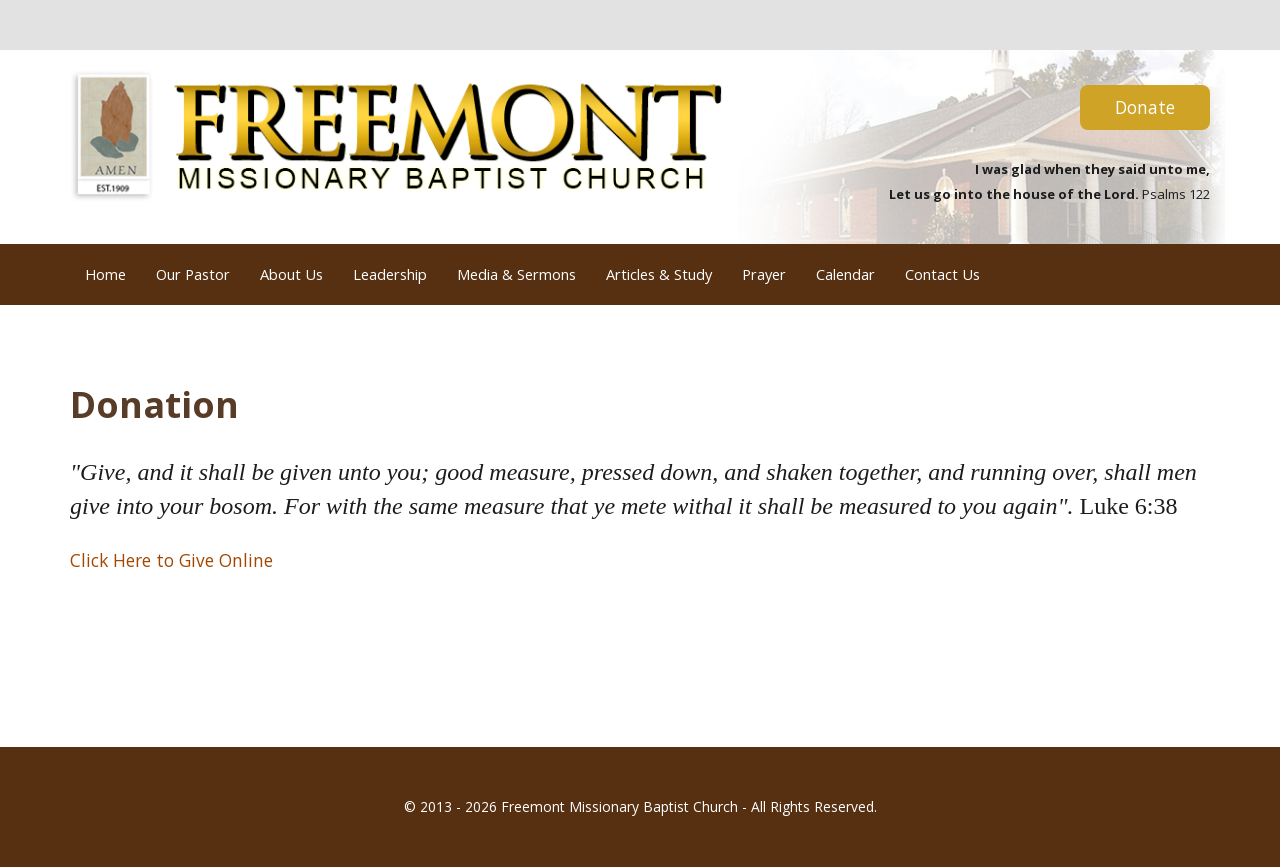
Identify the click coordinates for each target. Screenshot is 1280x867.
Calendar (845, 274)
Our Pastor (193, 274)
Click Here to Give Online (171, 560)
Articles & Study (659, 274)
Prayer (764, 274)
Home (105, 274)
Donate (1145, 107)
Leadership (390, 274)
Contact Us (942, 274)
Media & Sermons (516, 274)
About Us (291, 274)
